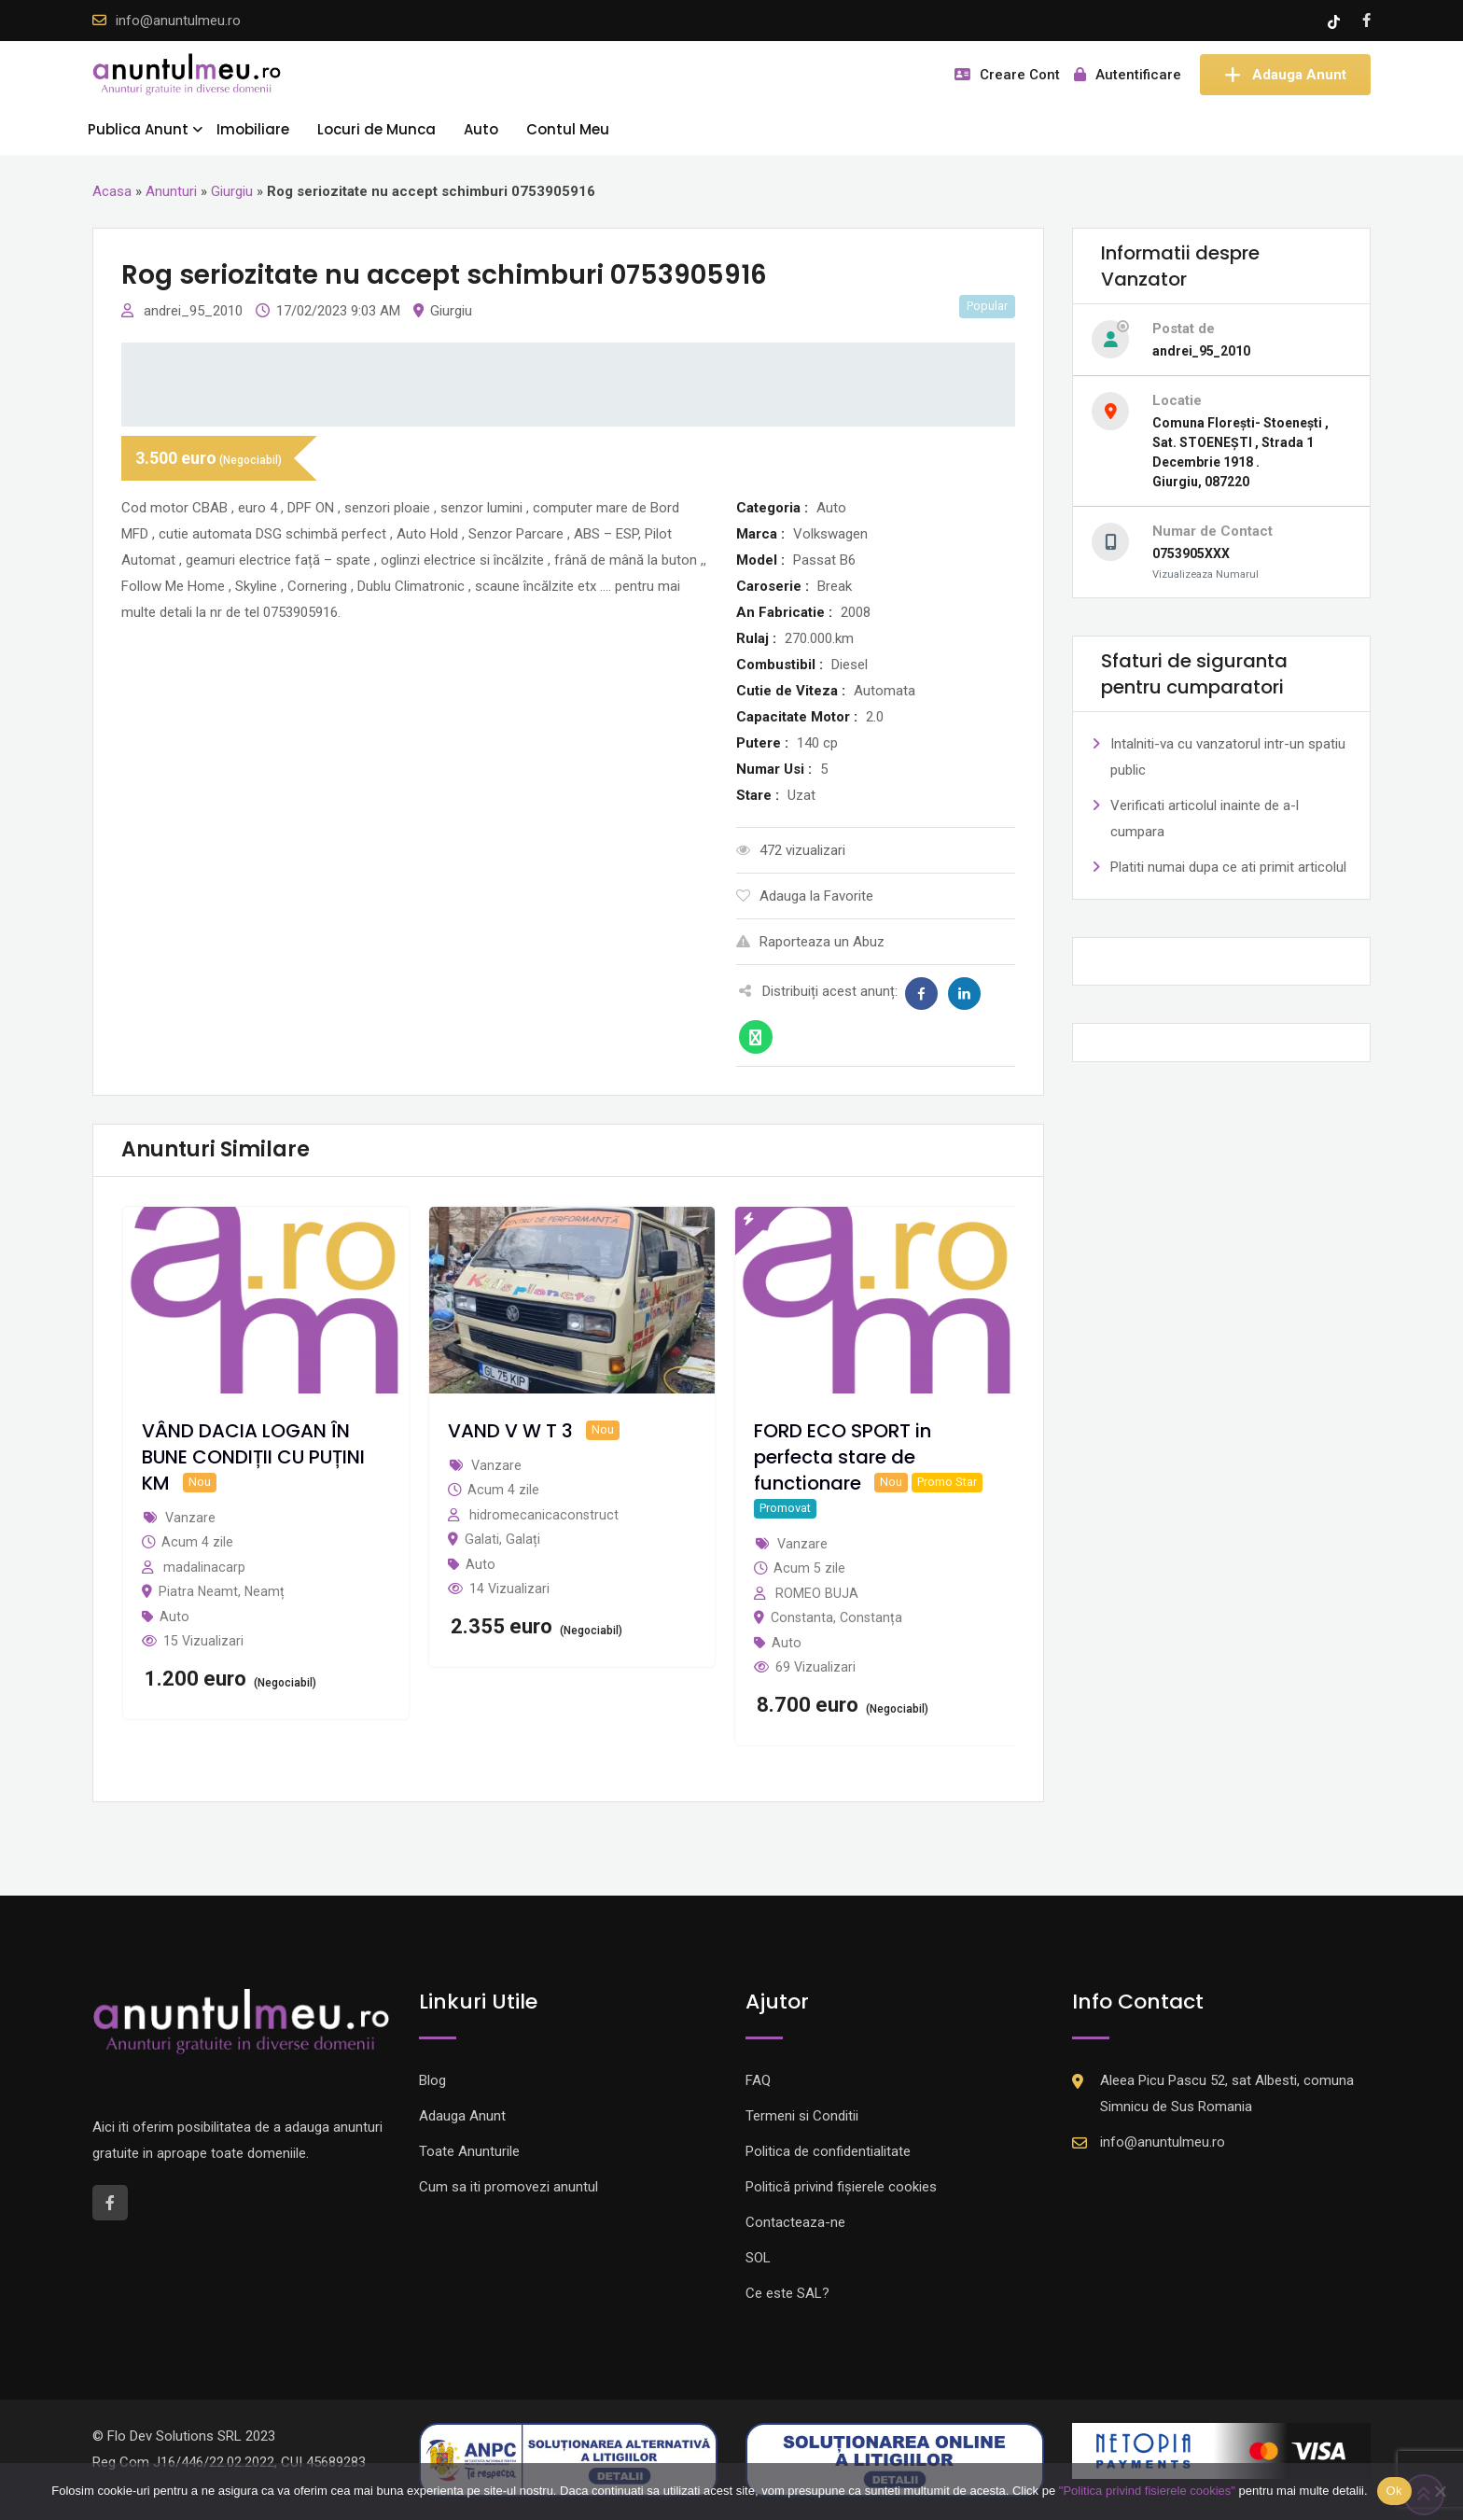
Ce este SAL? (787, 2293)
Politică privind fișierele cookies (841, 2186)
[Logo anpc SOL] (894, 2459)
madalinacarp (204, 1567)
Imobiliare (252, 129)
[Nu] (1439, 2491)
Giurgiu (232, 191)
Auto (481, 129)
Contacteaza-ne (795, 2222)
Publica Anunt (138, 129)
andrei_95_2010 (195, 310)
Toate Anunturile (469, 2151)
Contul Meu (567, 129)
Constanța (871, 1617)
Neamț (264, 1591)
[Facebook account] (1366, 20)
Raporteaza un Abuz (810, 941)
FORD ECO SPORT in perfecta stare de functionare (842, 1457)
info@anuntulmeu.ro (178, 20)
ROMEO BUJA (816, 1593)
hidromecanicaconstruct (544, 1514)
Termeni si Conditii (801, 2115)
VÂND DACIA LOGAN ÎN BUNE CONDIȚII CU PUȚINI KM (253, 1457)
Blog (432, 2080)
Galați (523, 1539)
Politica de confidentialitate (828, 2151)
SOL (758, 2257)
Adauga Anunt (1285, 74)
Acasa (112, 191)
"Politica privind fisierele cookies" (1147, 2491)
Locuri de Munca (376, 129)
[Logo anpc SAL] (568, 2459)
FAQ (758, 2080)
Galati (482, 1539)
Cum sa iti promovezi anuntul (508, 2186)
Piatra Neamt (198, 1591)
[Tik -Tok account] (1336, 20)
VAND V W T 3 (510, 1431)
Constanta (802, 1617)
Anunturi (171, 191)
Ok (1394, 2491)
